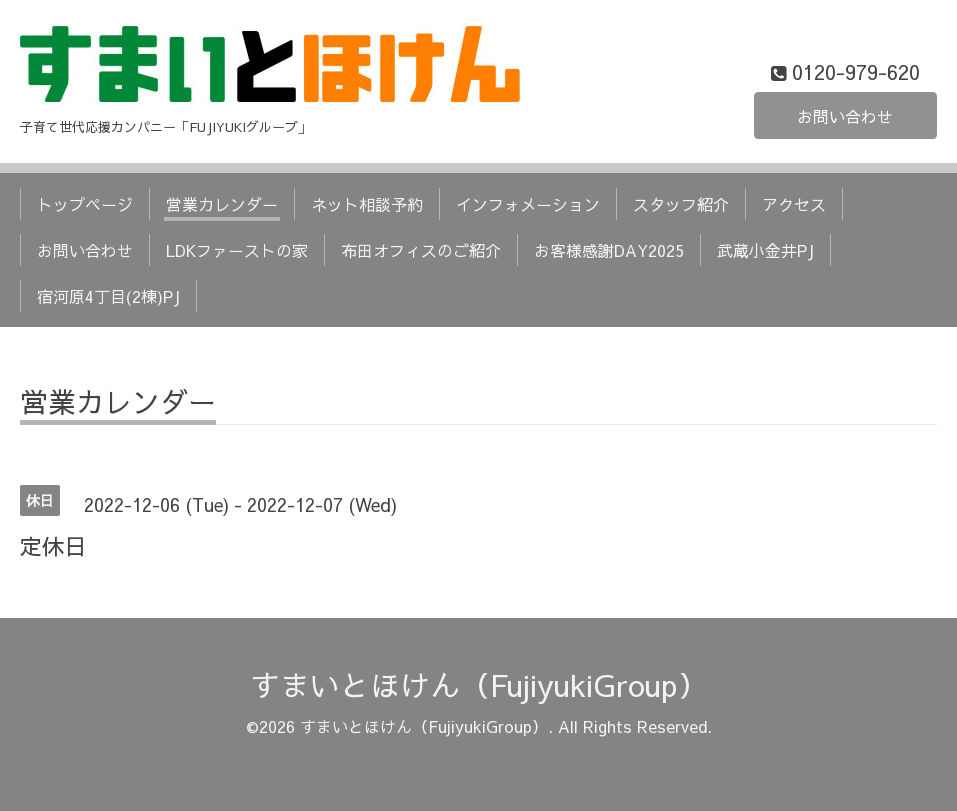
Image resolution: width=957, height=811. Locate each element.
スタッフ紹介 (681, 204)
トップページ (85, 204)
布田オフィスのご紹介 (421, 250)
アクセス (794, 204)
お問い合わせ (845, 116)
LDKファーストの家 (237, 250)
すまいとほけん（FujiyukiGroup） (479, 684)
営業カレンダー (222, 204)
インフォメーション (528, 204)
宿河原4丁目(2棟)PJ (108, 296)
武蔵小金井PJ (765, 250)
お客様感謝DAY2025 (609, 250)
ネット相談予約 (367, 204)
